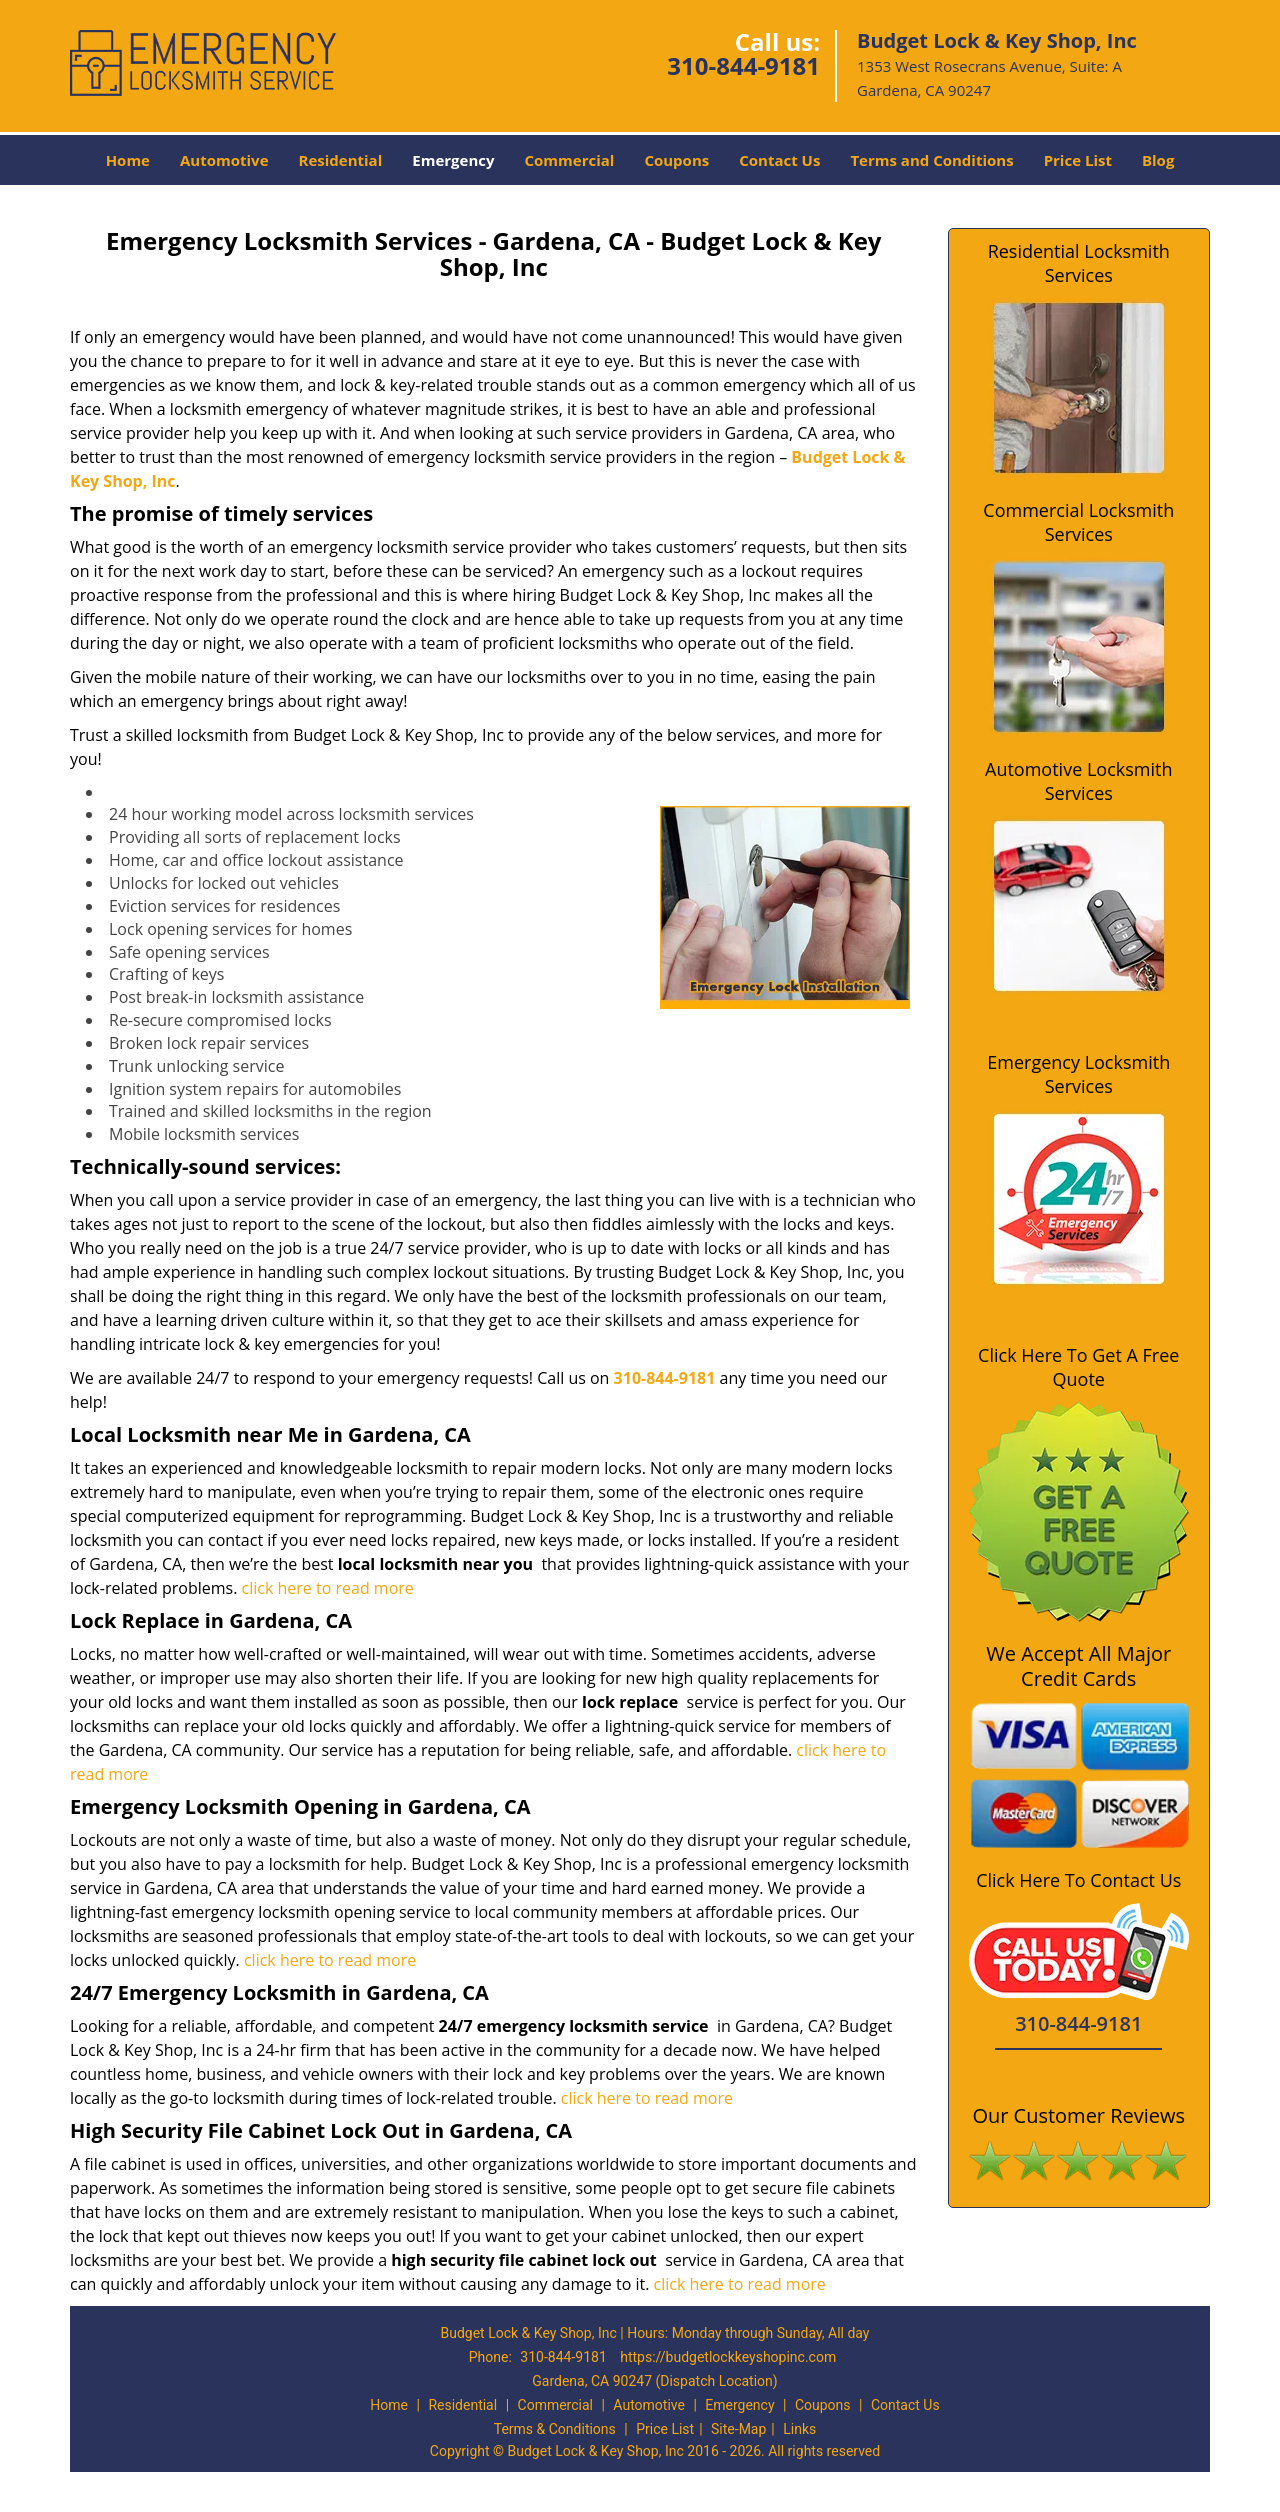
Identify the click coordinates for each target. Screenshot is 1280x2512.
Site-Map (738, 2429)
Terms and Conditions (931, 160)
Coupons (676, 160)
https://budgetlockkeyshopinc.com (728, 2357)
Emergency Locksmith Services (1078, 1074)
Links (799, 2429)
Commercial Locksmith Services (1078, 522)
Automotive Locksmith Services (1078, 781)
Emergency (453, 160)
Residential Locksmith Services (1079, 263)
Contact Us (779, 160)
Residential (341, 160)
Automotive (224, 160)
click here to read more (328, 1588)
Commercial (570, 160)
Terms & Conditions (555, 2429)
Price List (1078, 160)
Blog (1158, 160)
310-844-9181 (743, 65)
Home (128, 160)
